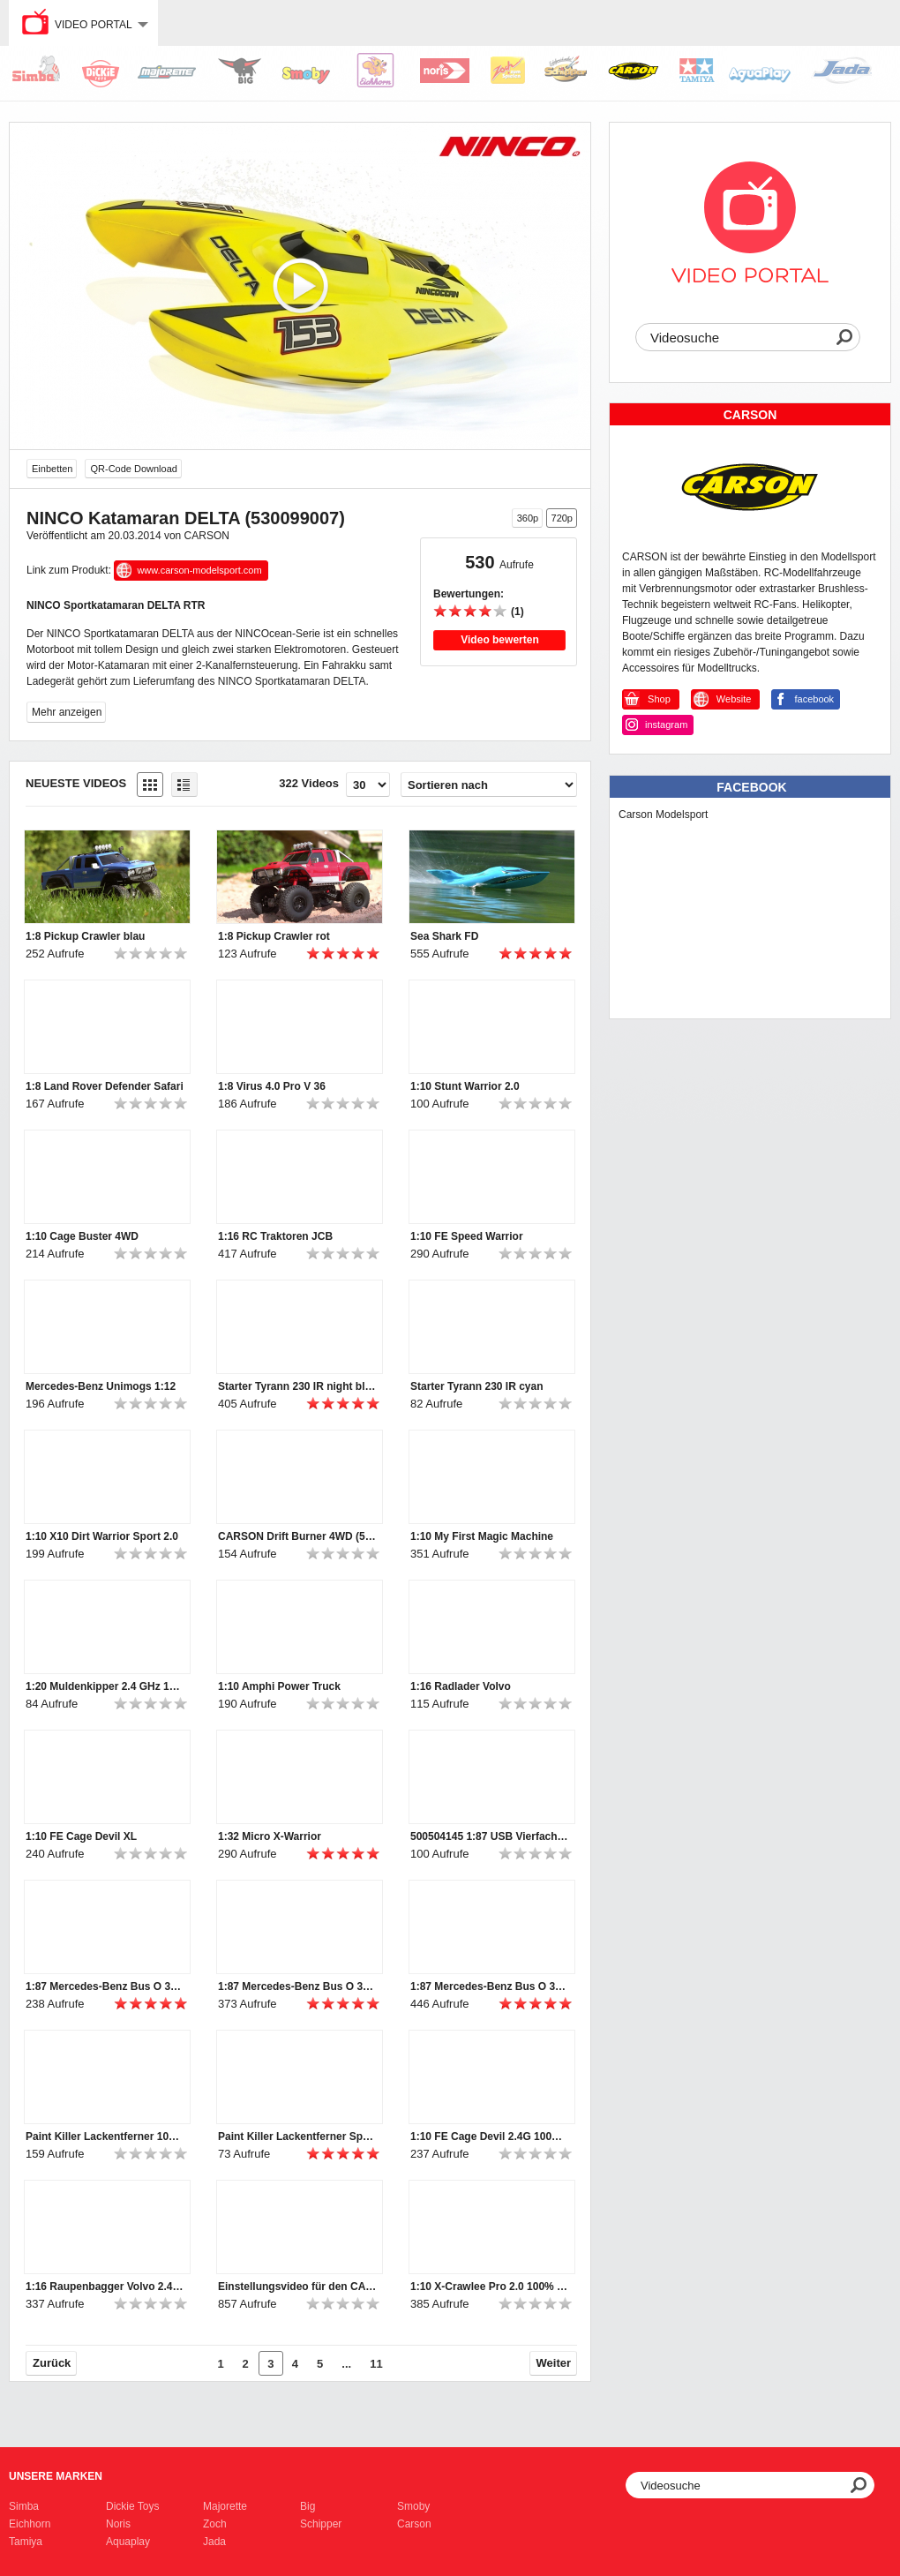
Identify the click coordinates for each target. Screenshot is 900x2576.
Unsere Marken (55, 2476)
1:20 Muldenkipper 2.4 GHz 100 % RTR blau (105, 1686)
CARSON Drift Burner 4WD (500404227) (297, 1536)
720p (562, 518)
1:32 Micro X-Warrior (269, 1836)
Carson (414, 2524)
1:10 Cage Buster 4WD (82, 1236)
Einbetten (52, 468)
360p (527, 518)
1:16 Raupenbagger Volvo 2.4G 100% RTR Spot (105, 2286)
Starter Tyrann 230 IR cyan (477, 1386)
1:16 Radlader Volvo (460, 1686)
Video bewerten (499, 640)
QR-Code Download (133, 468)
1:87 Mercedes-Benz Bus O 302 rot (105, 1986)
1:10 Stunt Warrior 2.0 (465, 1086)
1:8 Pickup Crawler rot (274, 936)
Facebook (751, 787)
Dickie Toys (132, 2506)
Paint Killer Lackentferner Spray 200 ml (297, 2136)
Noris (118, 2524)
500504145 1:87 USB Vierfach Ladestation (489, 1836)
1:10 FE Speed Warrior (466, 1236)
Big (307, 2506)
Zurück (52, 2362)
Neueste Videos (76, 783)
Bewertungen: (468, 594)
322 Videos (309, 783)
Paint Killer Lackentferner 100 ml (105, 2136)
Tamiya (25, 2541)
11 (376, 2363)
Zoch (215, 2524)
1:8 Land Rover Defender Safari (105, 1086)
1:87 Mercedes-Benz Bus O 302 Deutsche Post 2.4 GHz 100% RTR (489, 1986)
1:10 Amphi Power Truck (279, 1686)
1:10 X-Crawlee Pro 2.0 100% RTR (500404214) (489, 2286)
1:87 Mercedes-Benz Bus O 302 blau (297, 1986)
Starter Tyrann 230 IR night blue (297, 1386)
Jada (214, 2541)
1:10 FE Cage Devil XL (81, 1836)
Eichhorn (29, 2524)
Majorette (225, 2506)
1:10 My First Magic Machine (481, 1536)
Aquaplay (128, 2541)
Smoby (413, 2506)
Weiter (554, 2362)
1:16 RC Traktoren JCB (275, 1236)
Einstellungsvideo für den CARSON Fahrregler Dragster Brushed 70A (297, 2286)
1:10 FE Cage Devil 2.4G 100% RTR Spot (489, 2136)
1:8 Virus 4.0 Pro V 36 (272, 1086)
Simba (24, 2506)
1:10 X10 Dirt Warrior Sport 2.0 (102, 1536)
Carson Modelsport (663, 814)
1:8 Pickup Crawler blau (85, 936)
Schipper (320, 2524)
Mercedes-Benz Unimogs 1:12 (101, 1386)
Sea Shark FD (444, 936)
